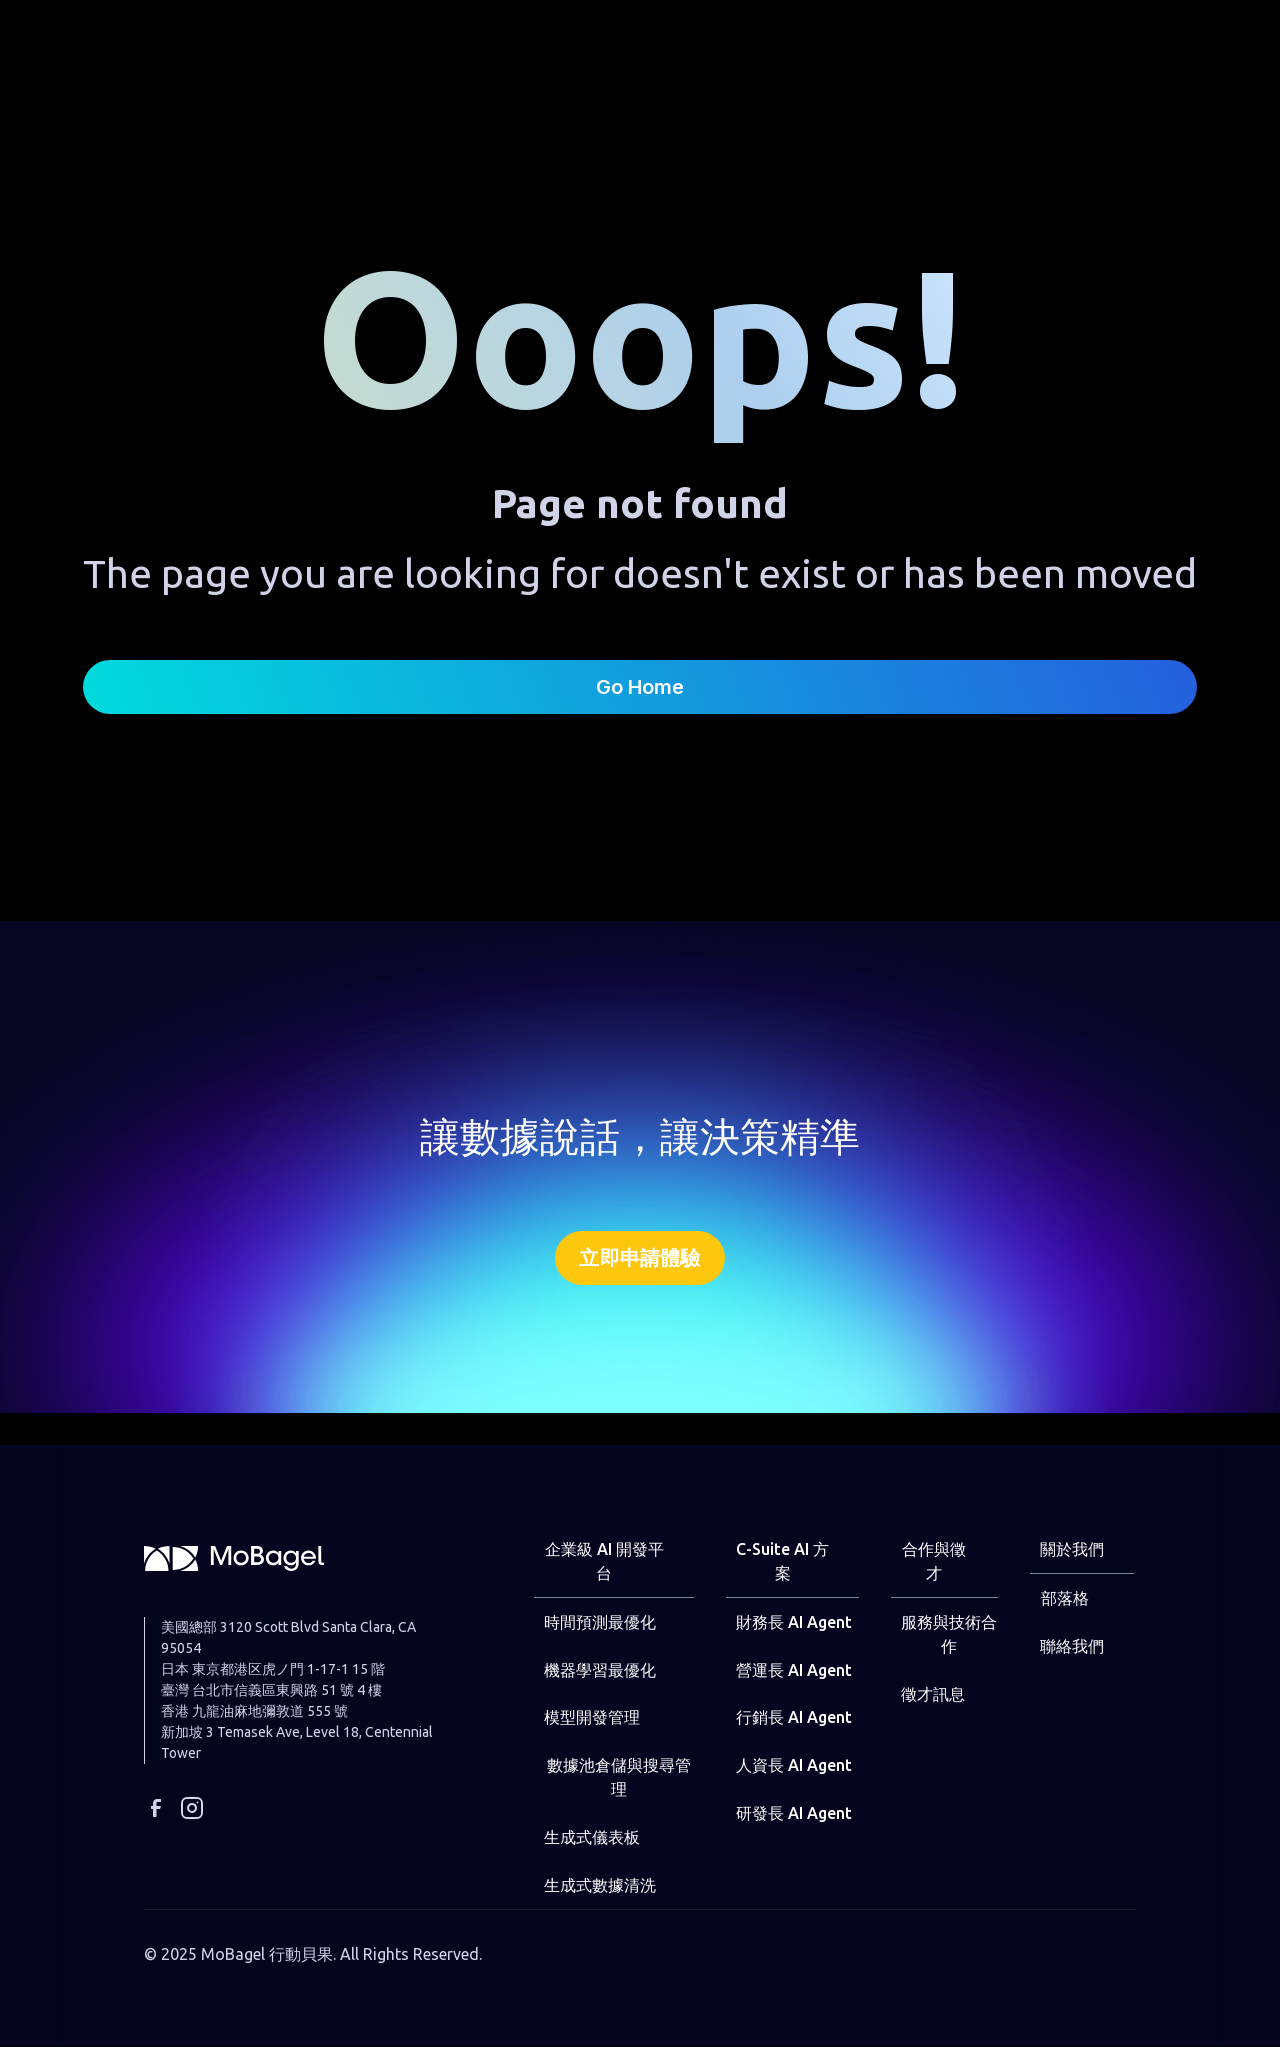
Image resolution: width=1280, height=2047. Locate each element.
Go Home (640, 687)
